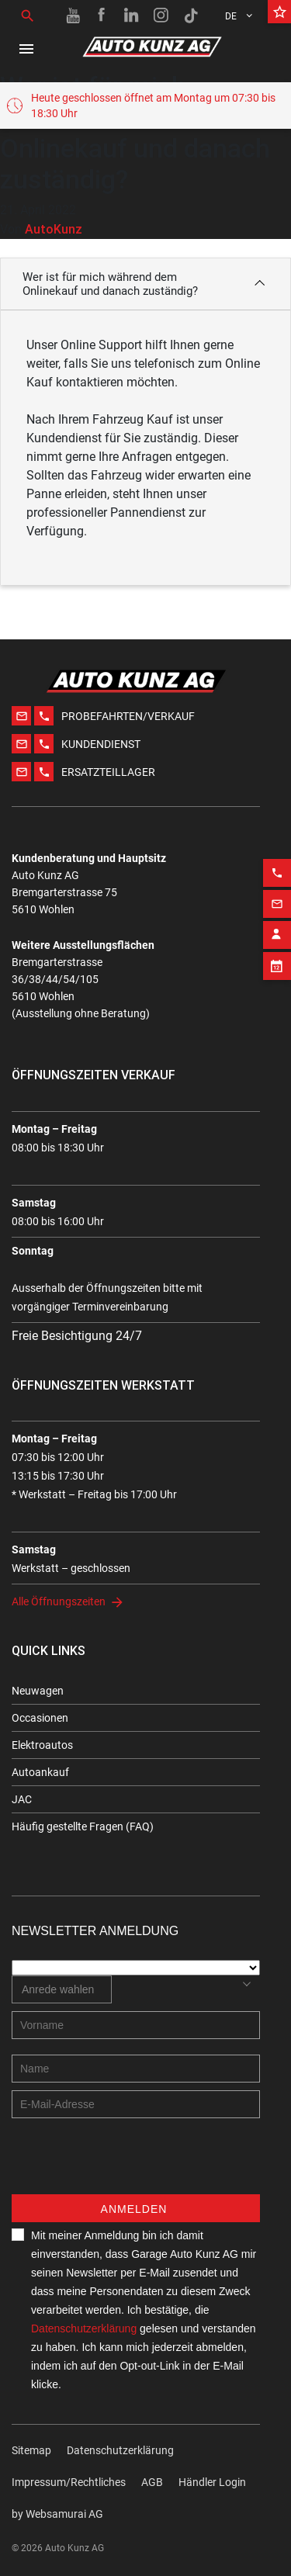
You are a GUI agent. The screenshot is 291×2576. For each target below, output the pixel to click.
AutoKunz (53, 229)
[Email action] (277, 886)
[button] (145, 284)
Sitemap (31, 2450)
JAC (22, 1799)
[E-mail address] (136, 2104)
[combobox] (62, 1989)
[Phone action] (277, 855)
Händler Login (212, 2482)
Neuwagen (38, 1690)
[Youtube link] (73, 15)
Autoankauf (40, 1772)
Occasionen (40, 1718)
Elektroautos (42, 1745)
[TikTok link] (191, 15)
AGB (152, 2482)
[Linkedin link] (132, 15)
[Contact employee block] (277, 917)
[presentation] (130, 2164)
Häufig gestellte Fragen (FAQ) (83, 1826)
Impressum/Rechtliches (69, 2482)
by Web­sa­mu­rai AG (57, 2514)
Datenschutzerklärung (84, 2328)
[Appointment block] (277, 948)
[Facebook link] (102, 15)
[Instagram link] (161, 15)
